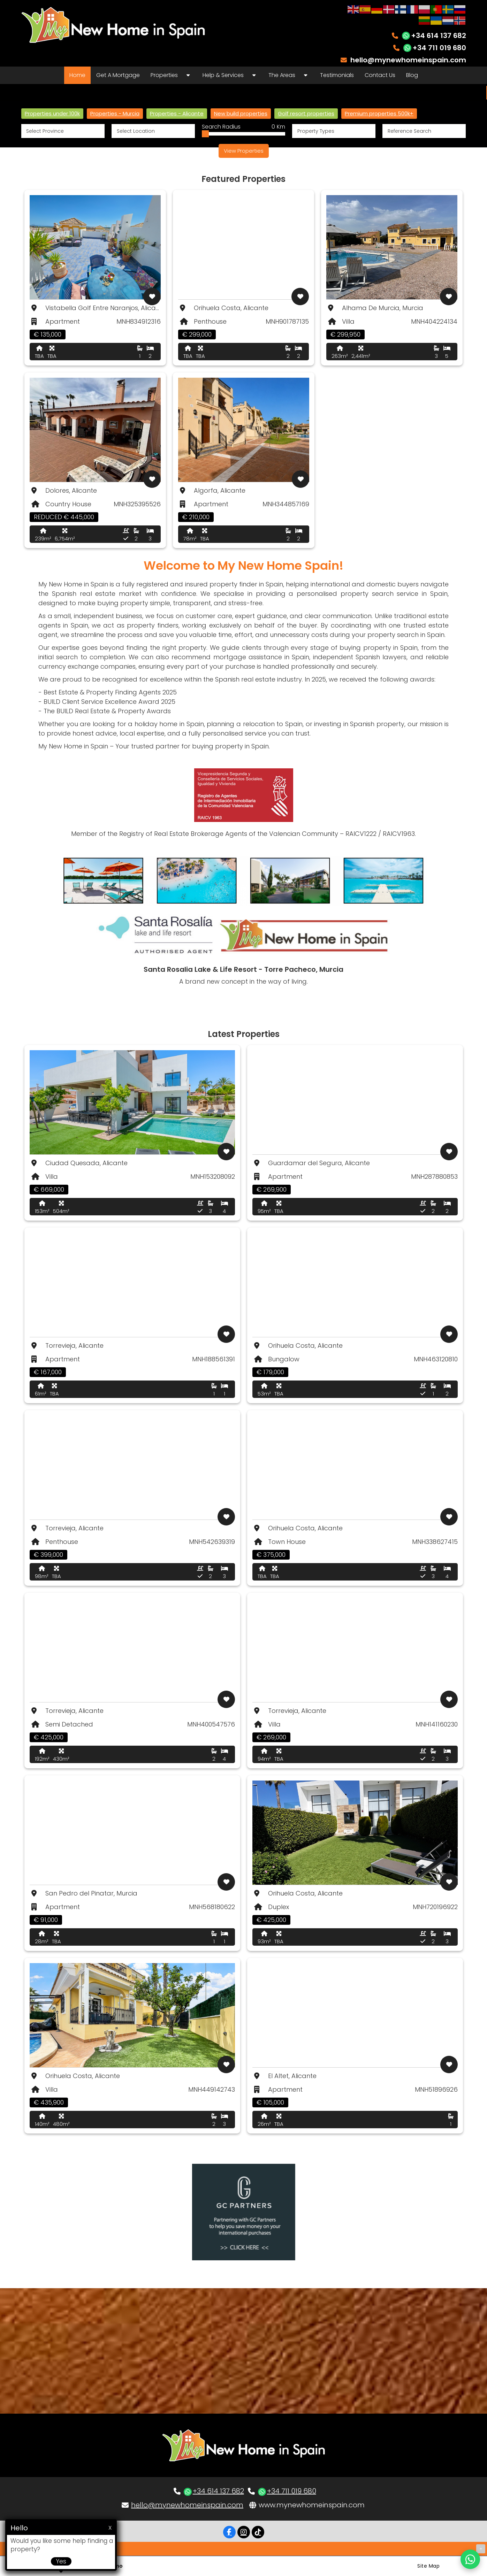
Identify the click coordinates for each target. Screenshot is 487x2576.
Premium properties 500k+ (379, 113)
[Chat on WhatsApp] (470, 2559)
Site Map (428, 2565)
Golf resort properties (306, 113)
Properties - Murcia (114, 113)
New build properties (240, 113)
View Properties (244, 150)
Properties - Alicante (177, 113)
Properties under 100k (52, 113)
